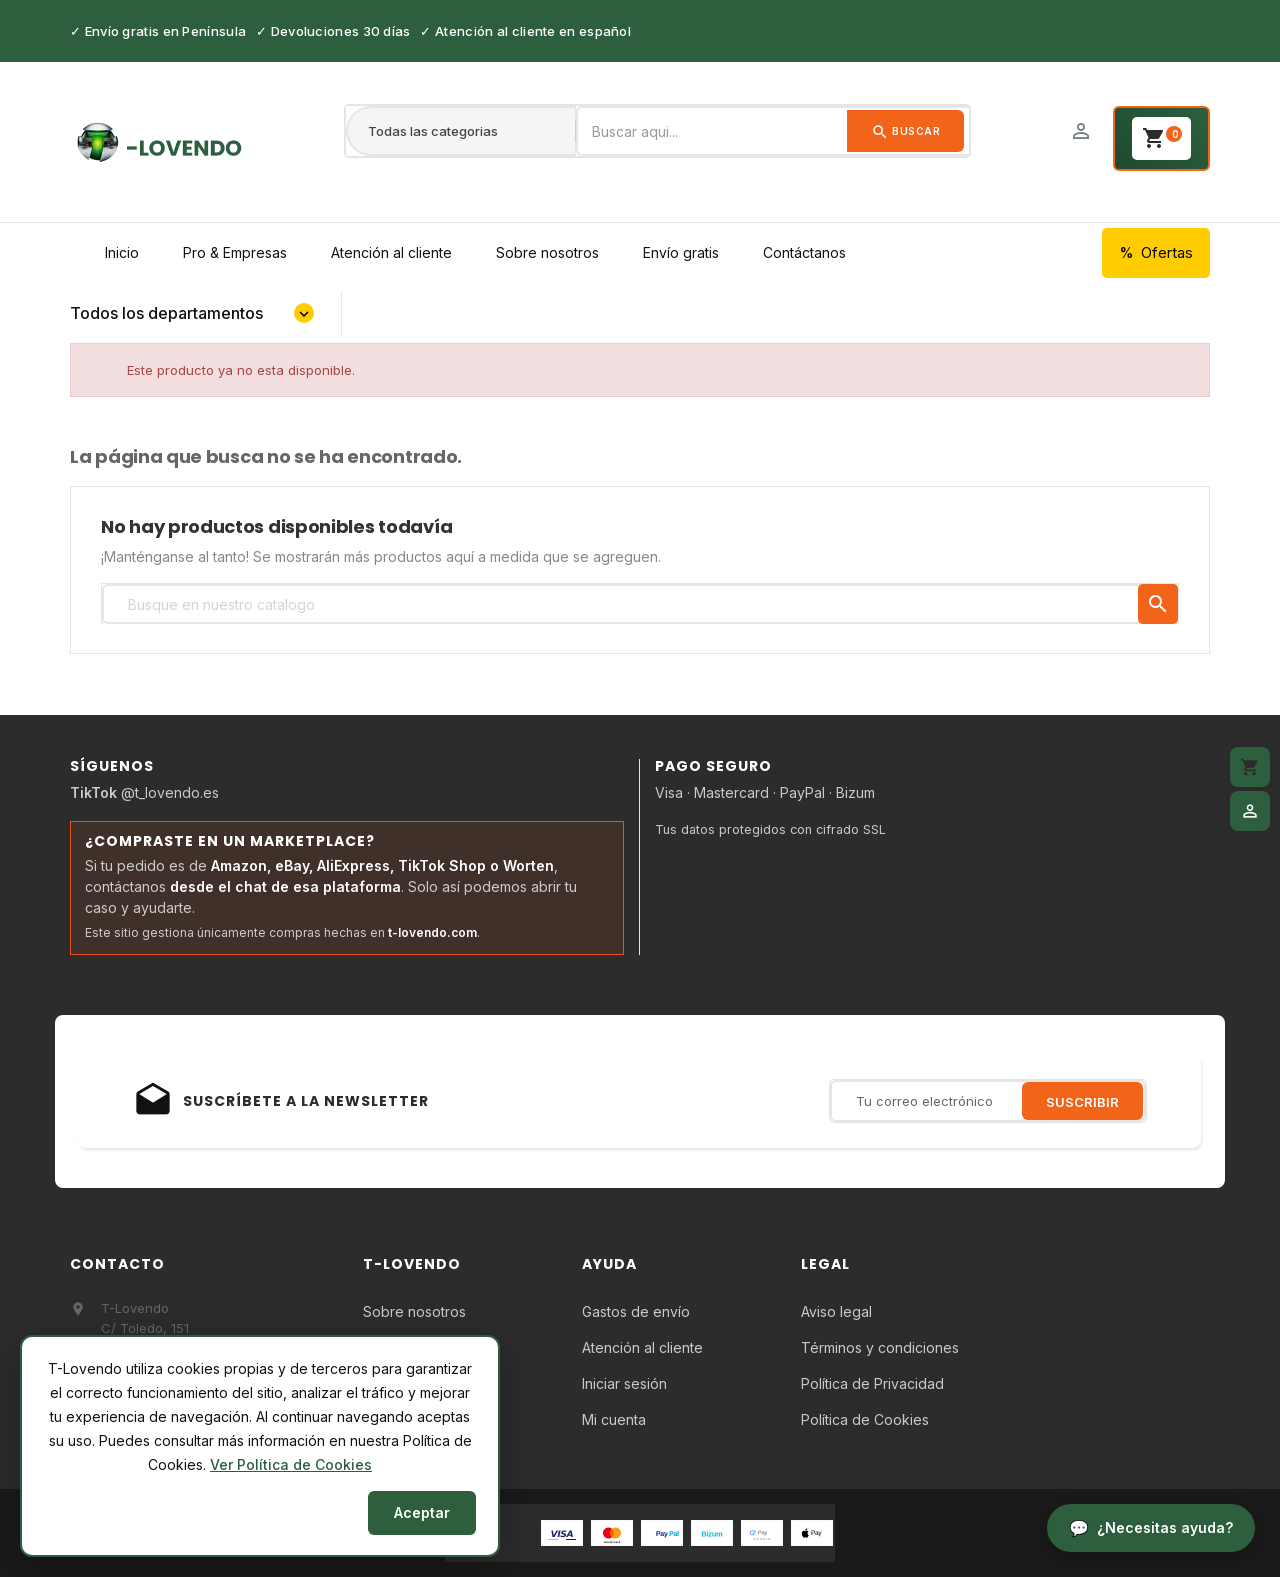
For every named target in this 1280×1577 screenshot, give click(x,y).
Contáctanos (804, 252)
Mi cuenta (614, 1419)
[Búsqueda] (640, 604)
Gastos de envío (636, 1311)
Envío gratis (681, 252)
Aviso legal (836, 1311)
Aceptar (422, 1512)
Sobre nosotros (547, 252)
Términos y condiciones (880, 1347)
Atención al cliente (391, 252)
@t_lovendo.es (144, 792)
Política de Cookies (865, 1419)
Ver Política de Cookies (291, 1464)
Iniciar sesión (624, 1383)
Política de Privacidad (872, 1383)
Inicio (122, 252)
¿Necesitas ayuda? (1165, 1527)
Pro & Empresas (235, 252)
